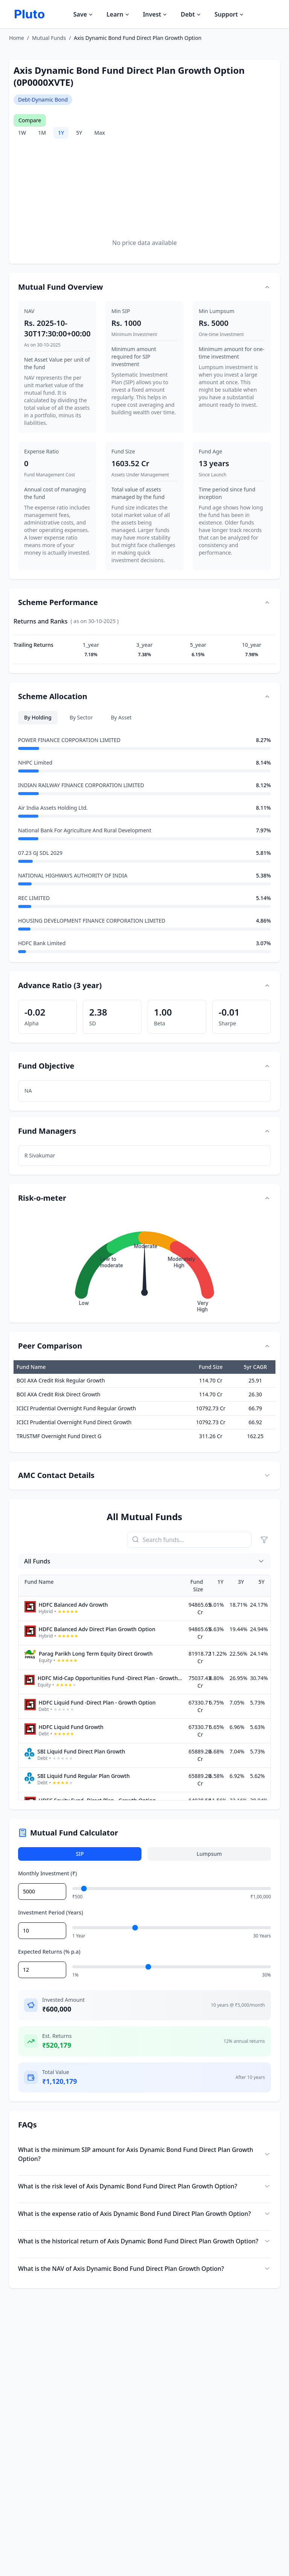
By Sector (81, 717)
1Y (61, 132)
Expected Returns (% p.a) (49, 1951)
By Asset (121, 717)
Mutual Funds (49, 37)
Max (99, 132)
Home (16, 37)
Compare (29, 120)
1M (42, 132)
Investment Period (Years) (50, 1912)
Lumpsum (209, 1853)
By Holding (38, 717)
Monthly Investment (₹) (47, 1873)
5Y (79, 132)
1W (22, 132)
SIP (80, 1853)
